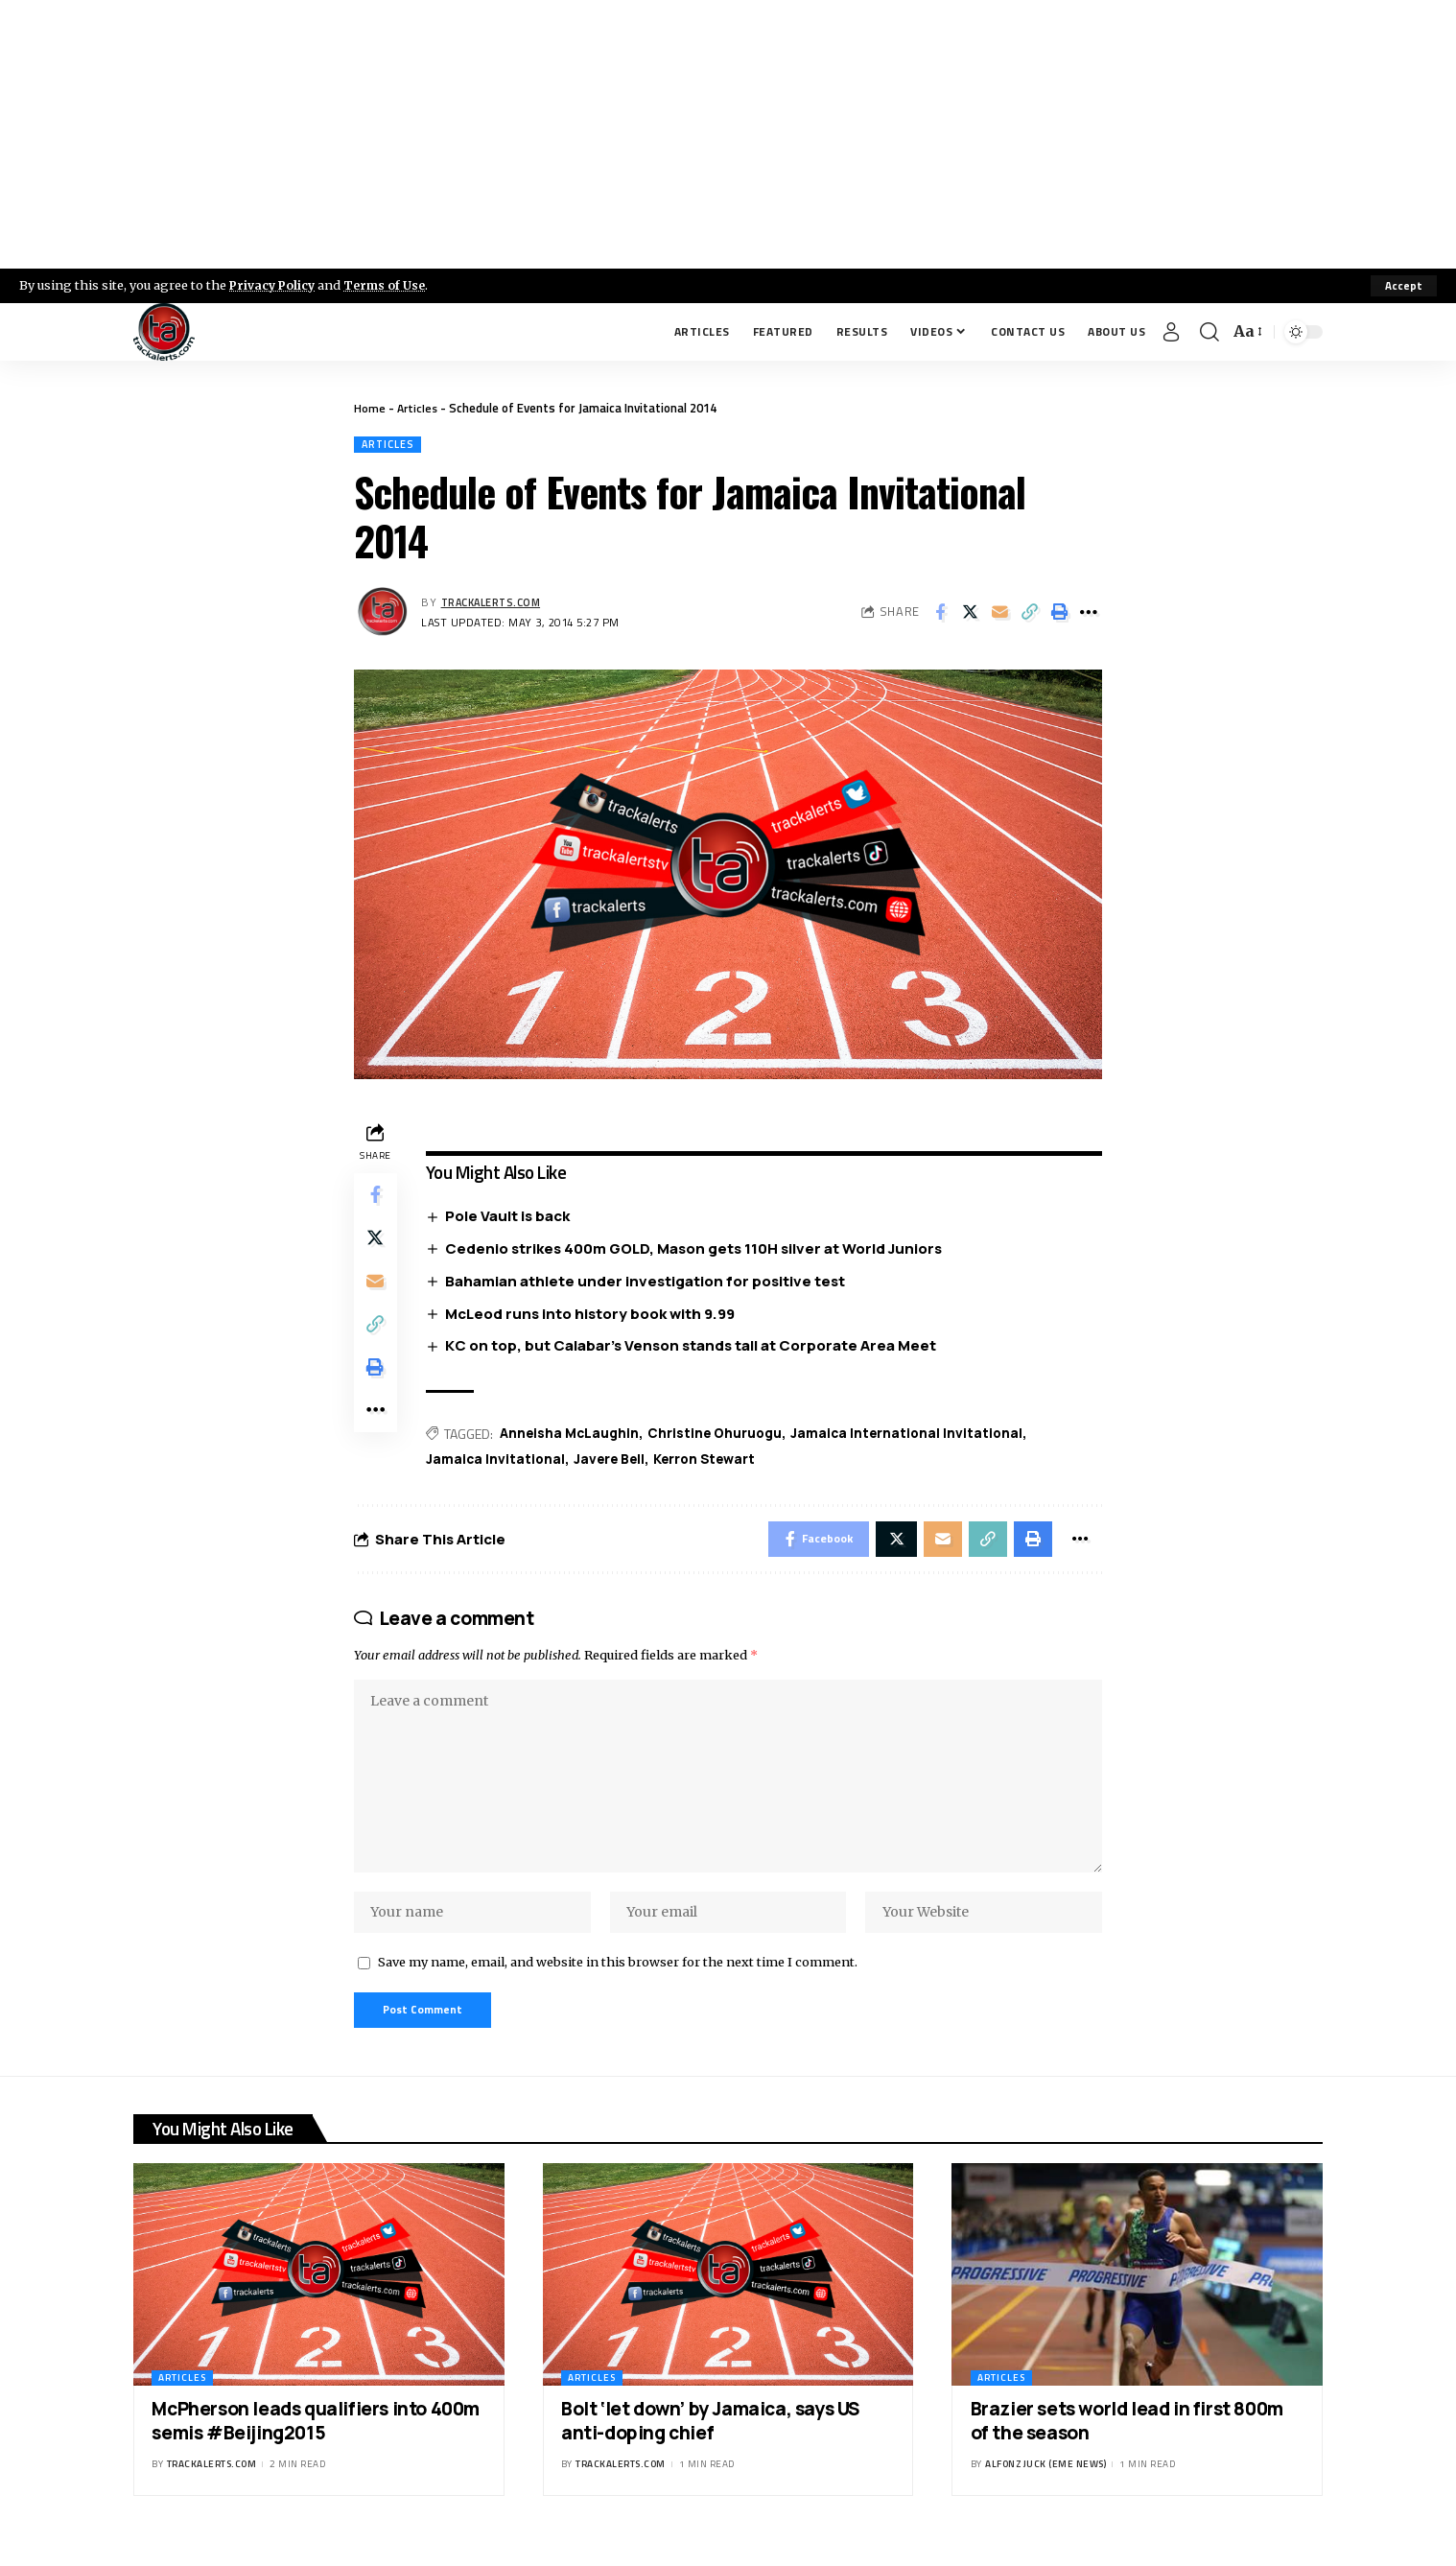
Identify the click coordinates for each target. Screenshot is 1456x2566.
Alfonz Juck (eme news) (1045, 2487)
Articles (418, 407)
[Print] (1058, 614)
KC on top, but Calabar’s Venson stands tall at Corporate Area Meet (694, 1348)
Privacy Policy (274, 285)
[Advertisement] (728, 134)
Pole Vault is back (511, 1218)
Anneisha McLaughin (573, 1435)
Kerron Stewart (714, 1462)
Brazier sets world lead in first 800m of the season (1127, 2442)
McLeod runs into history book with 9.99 (594, 1316)
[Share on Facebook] (940, 614)
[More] (1088, 614)
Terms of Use (390, 285)
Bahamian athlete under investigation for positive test (649, 1283)
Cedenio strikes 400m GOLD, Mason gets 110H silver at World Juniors (697, 1250)
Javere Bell (615, 1462)
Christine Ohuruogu (720, 1435)
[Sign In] (1171, 331)
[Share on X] (969, 614)
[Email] (999, 614)
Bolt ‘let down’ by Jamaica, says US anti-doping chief (710, 2442)
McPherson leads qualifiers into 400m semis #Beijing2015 (316, 2442)
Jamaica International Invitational (916, 1435)
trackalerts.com (494, 603)
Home (370, 407)
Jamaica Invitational (499, 1462)
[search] (1209, 332)
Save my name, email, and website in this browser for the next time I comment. (617, 1981)
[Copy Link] (1029, 614)
